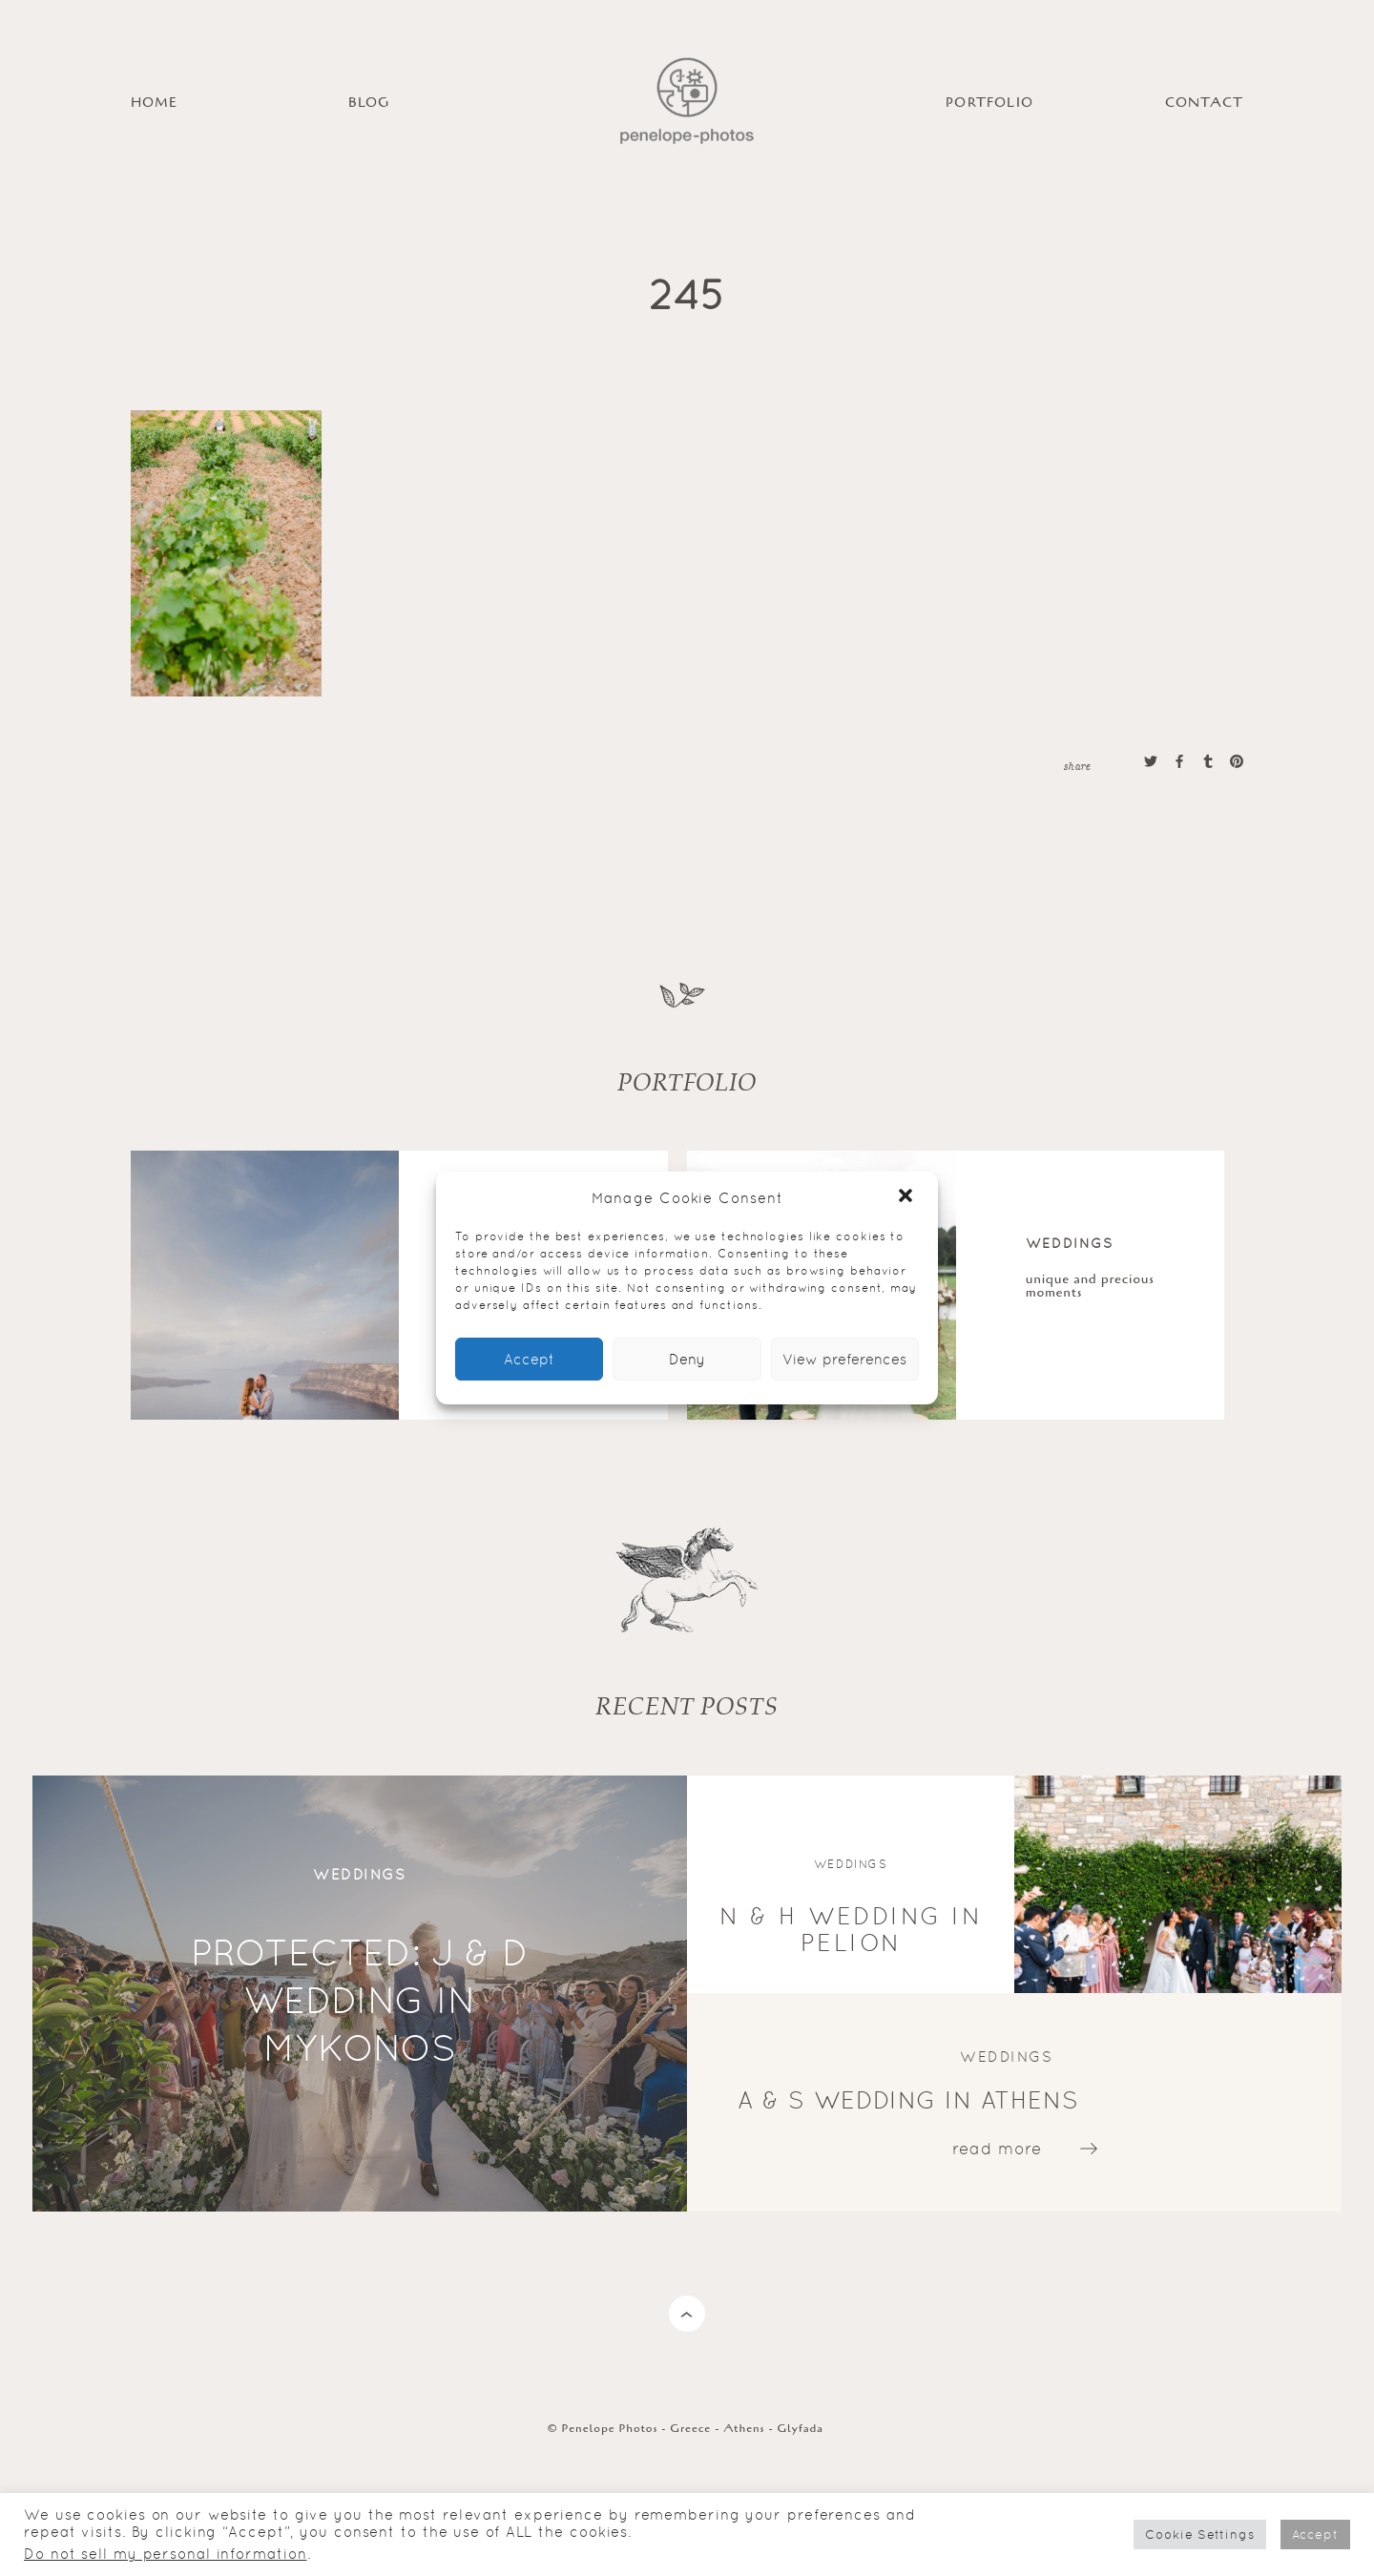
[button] (907, 1197)
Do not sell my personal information (165, 2553)
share (1077, 765)
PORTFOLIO (989, 102)
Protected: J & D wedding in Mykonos (360, 2000)
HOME (154, 102)
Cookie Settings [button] (1200, 2534)
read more (997, 2147)
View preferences (844, 1359)
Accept (529, 1359)
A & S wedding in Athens (908, 2099)
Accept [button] (1315, 2534)
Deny (687, 1359)
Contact (1204, 102)
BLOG (369, 102)
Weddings (1070, 1243)
